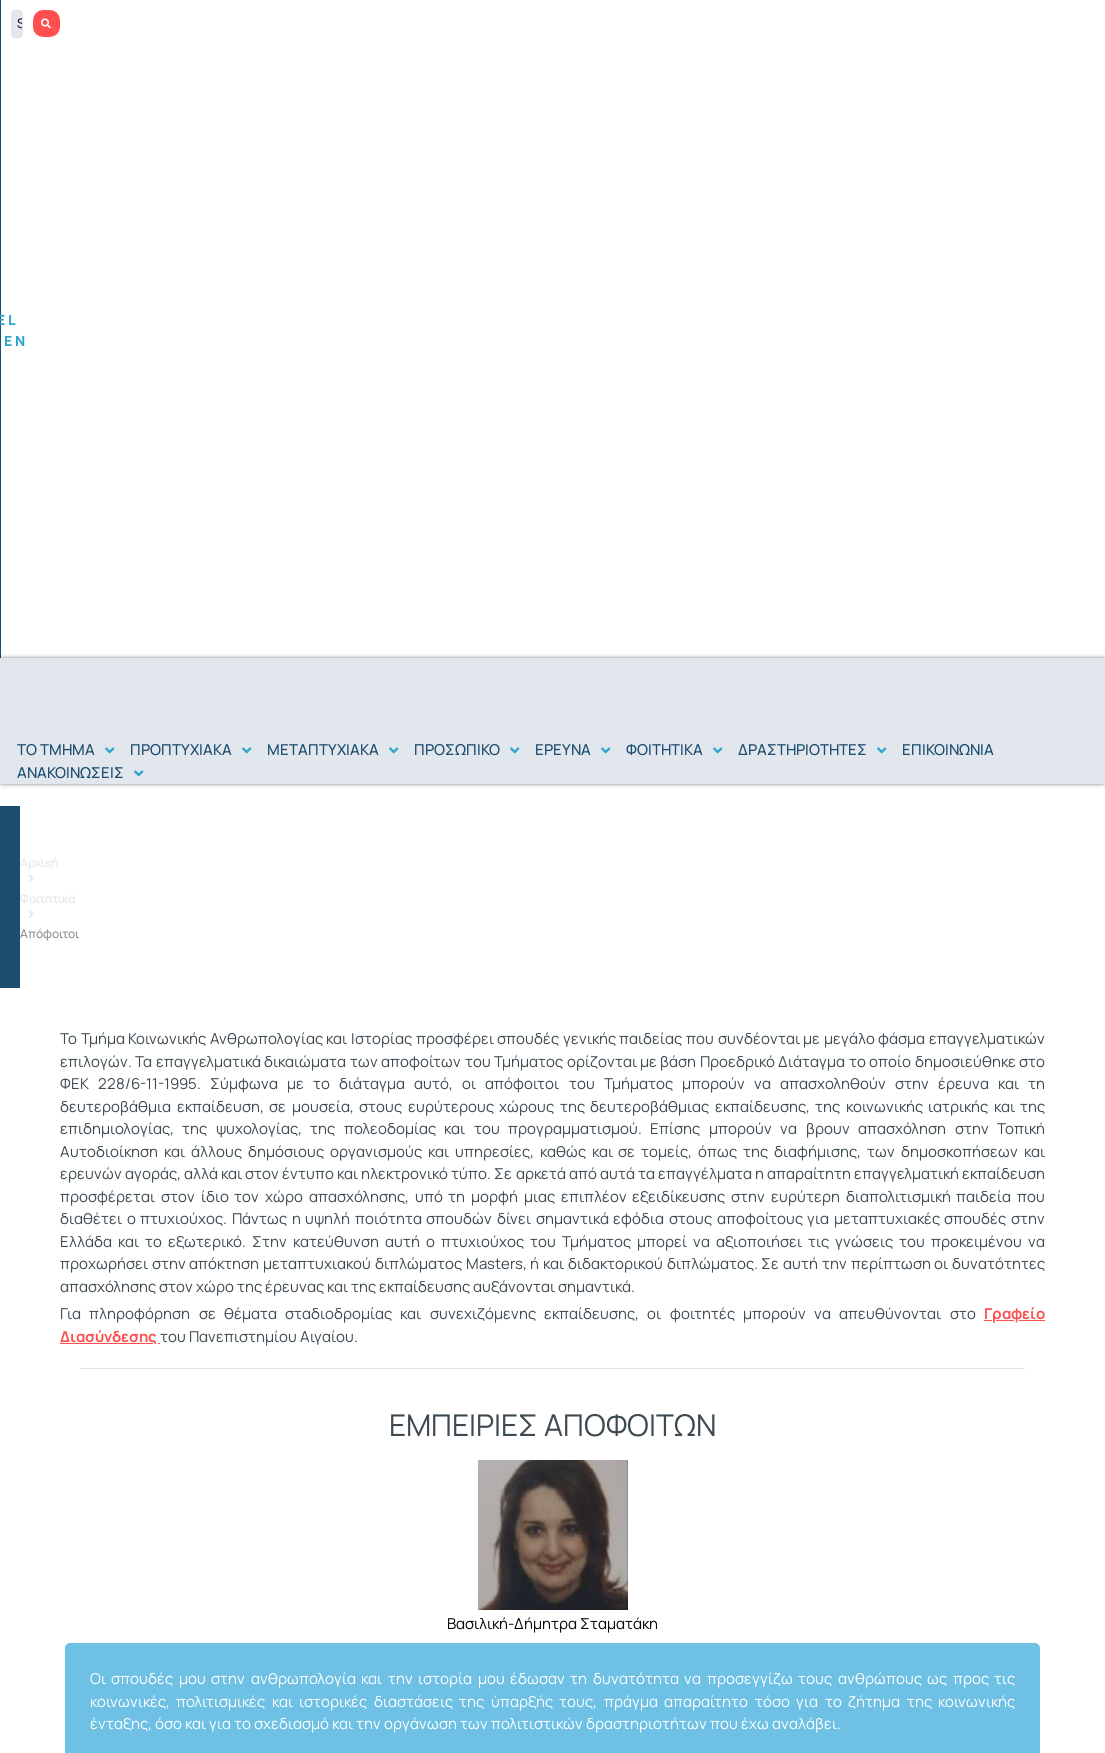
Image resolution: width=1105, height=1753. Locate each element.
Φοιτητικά (813, 367)
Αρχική (745, 367)
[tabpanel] (552, 1048)
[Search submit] (1077, 23)
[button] (67, 180)
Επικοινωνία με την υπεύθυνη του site (113, 1730)
